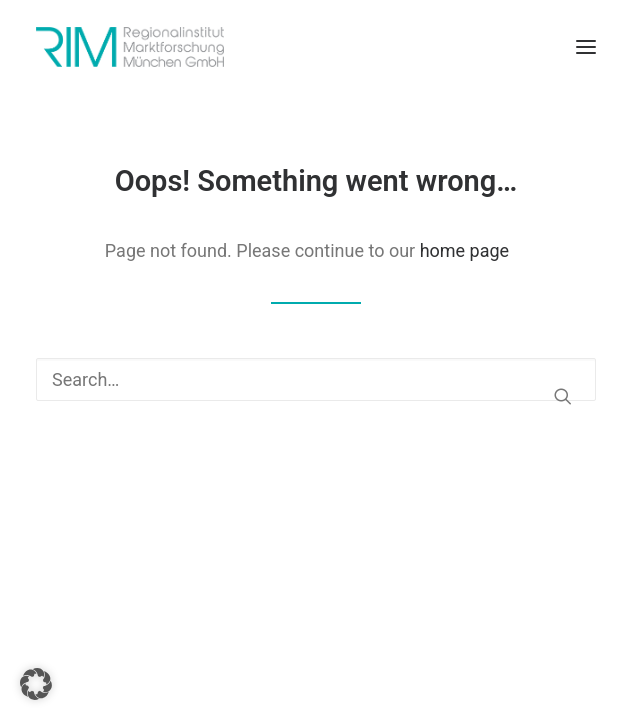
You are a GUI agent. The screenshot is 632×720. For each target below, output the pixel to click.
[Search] (316, 379)
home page (465, 250)
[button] (586, 47)
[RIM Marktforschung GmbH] (130, 47)
